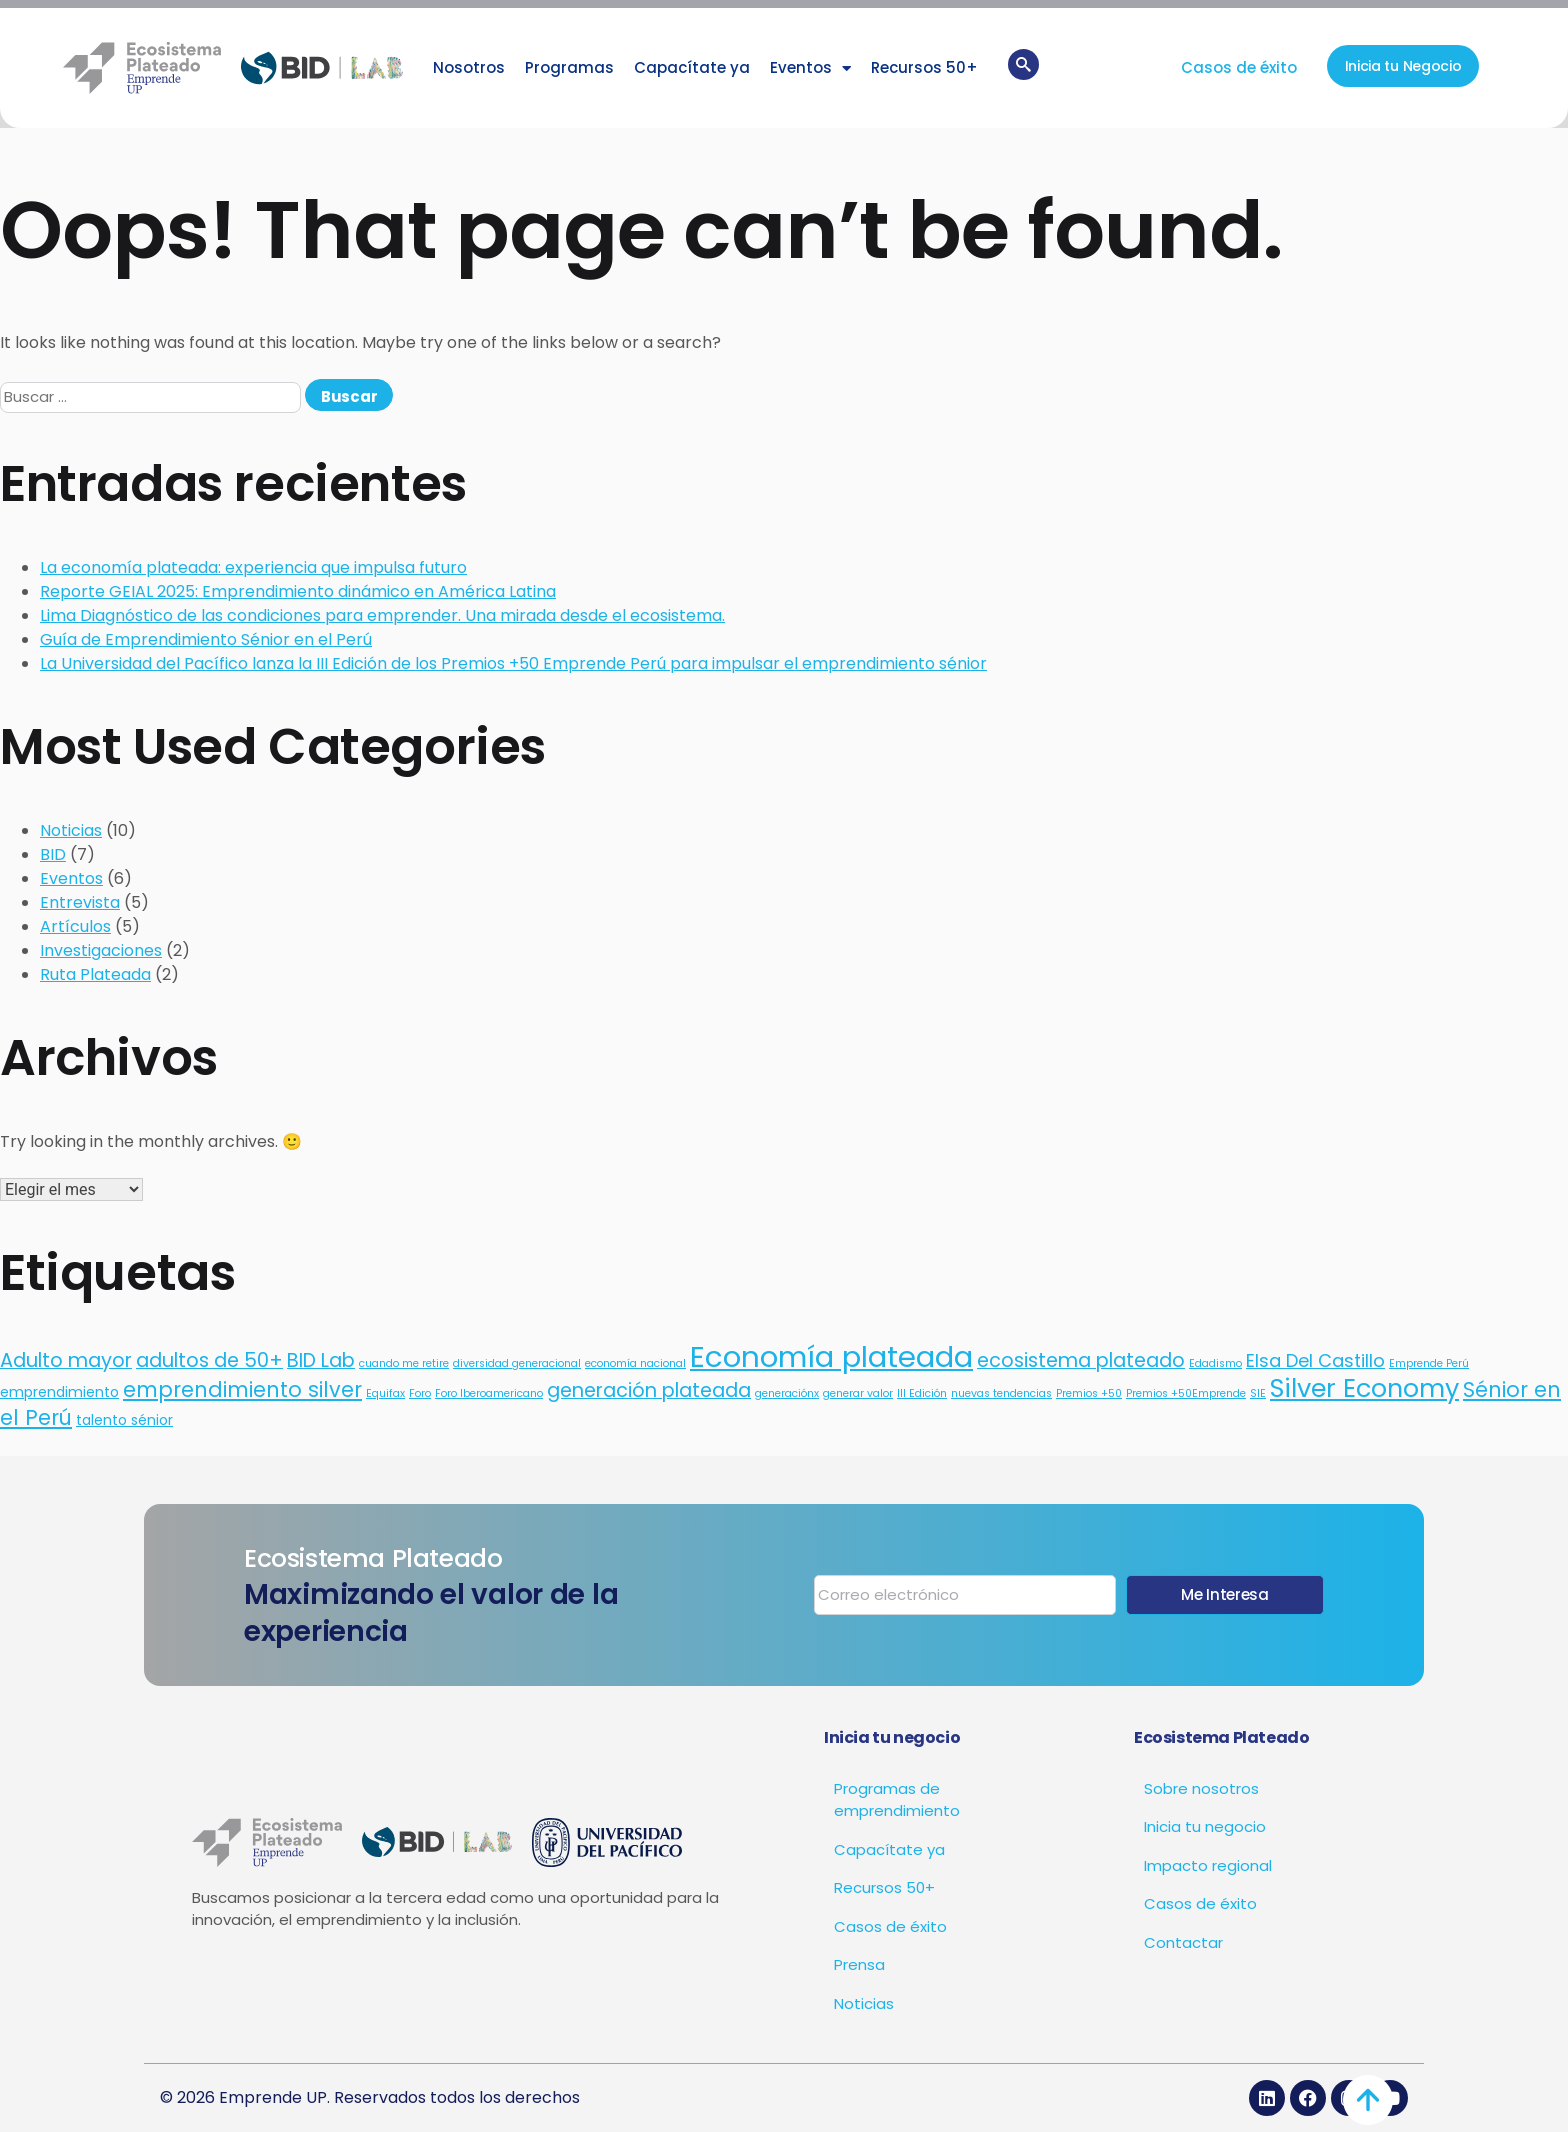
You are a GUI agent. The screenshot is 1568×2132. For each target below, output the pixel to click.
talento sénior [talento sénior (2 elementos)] (124, 1420)
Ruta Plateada (95, 974)
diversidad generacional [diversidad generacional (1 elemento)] (517, 1363)
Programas (569, 67)
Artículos (75, 926)
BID (53, 854)
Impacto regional (1208, 1865)
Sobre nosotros (1201, 1788)
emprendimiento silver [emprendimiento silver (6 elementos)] (242, 1389)
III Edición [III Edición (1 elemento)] (922, 1393)
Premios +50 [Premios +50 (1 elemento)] (1089, 1393)
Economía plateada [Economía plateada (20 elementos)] (831, 1356)
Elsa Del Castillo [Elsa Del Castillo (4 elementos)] (1315, 1360)
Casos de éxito (1239, 67)
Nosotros (469, 67)
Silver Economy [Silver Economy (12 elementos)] (1364, 1388)
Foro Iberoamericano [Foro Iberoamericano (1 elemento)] (489, 1393)
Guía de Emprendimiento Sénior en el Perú (206, 639)
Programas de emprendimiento (897, 1800)
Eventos (810, 68)
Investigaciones (101, 950)
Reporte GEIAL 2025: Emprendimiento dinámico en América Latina (298, 591)
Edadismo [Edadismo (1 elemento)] (1215, 1363)
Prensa (859, 1964)
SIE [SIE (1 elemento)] (1258, 1393)
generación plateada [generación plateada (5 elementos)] (649, 1390)
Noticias (71, 830)
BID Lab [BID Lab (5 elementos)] (321, 1360)
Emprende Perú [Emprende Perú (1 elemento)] (1429, 1363)
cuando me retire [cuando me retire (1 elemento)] (404, 1363)
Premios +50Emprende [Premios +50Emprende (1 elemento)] (1186, 1393)
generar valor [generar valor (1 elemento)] (858, 1393)
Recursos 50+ (924, 67)
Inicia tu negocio (1205, 1826)
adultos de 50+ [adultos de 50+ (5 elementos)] (209, 1360)
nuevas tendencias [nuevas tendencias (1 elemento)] (1001, 1393)
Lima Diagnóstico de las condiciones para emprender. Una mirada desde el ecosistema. (382, 615)
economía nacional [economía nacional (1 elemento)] (635, 1363)
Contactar (1183, 1942)
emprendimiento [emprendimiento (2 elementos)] (59, 1392)
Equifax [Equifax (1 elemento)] (385, 1393)
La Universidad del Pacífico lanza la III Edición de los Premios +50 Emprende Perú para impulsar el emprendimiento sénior (513, 663)
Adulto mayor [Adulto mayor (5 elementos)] (66, 1360)
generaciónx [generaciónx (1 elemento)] (787, 1393)
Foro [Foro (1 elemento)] (420, 1393)
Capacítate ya (692, 67)
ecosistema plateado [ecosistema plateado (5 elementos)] (1081, 1360)
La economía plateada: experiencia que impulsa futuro (253, 567)
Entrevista (80, 902)
